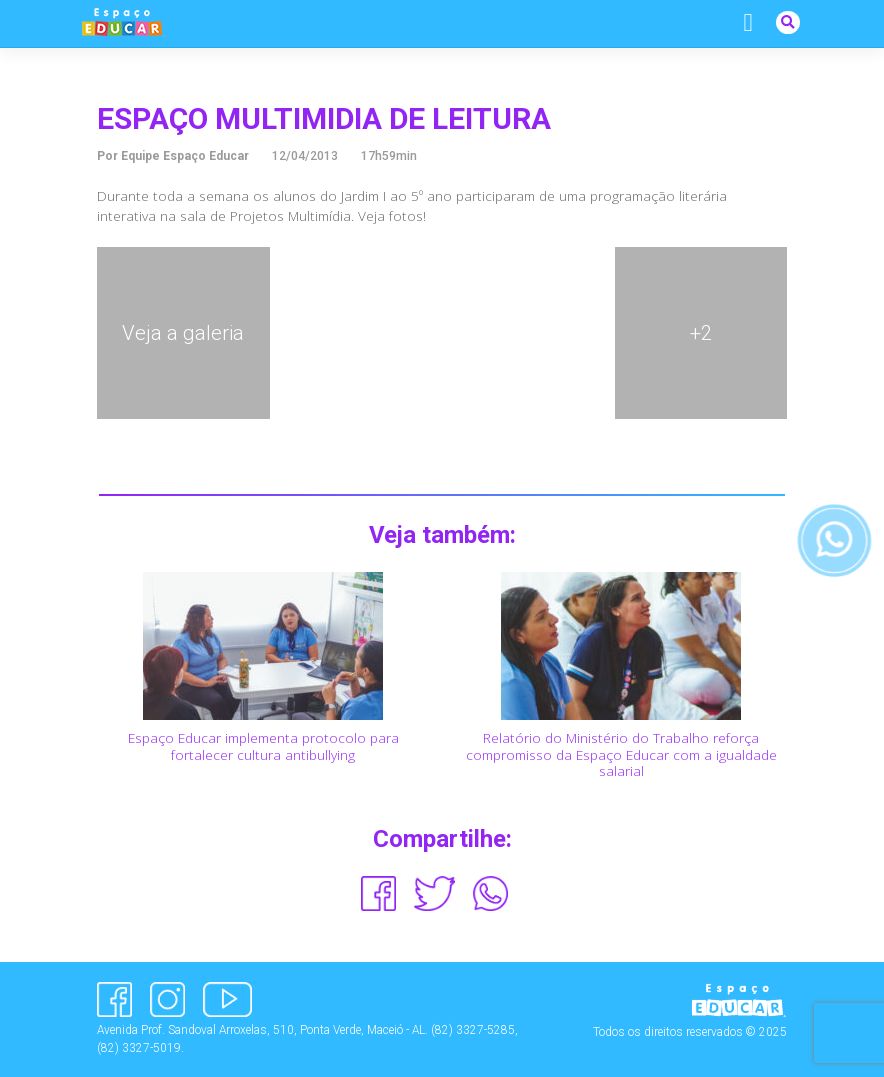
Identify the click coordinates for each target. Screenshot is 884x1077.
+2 (701, 333)
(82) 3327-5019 (139, 1048)
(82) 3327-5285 (473, 1030)
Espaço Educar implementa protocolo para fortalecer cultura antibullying (263, 745)
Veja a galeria (183, 333)
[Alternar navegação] (748, 23)
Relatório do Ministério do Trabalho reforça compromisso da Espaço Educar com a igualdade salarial (621, 754)
